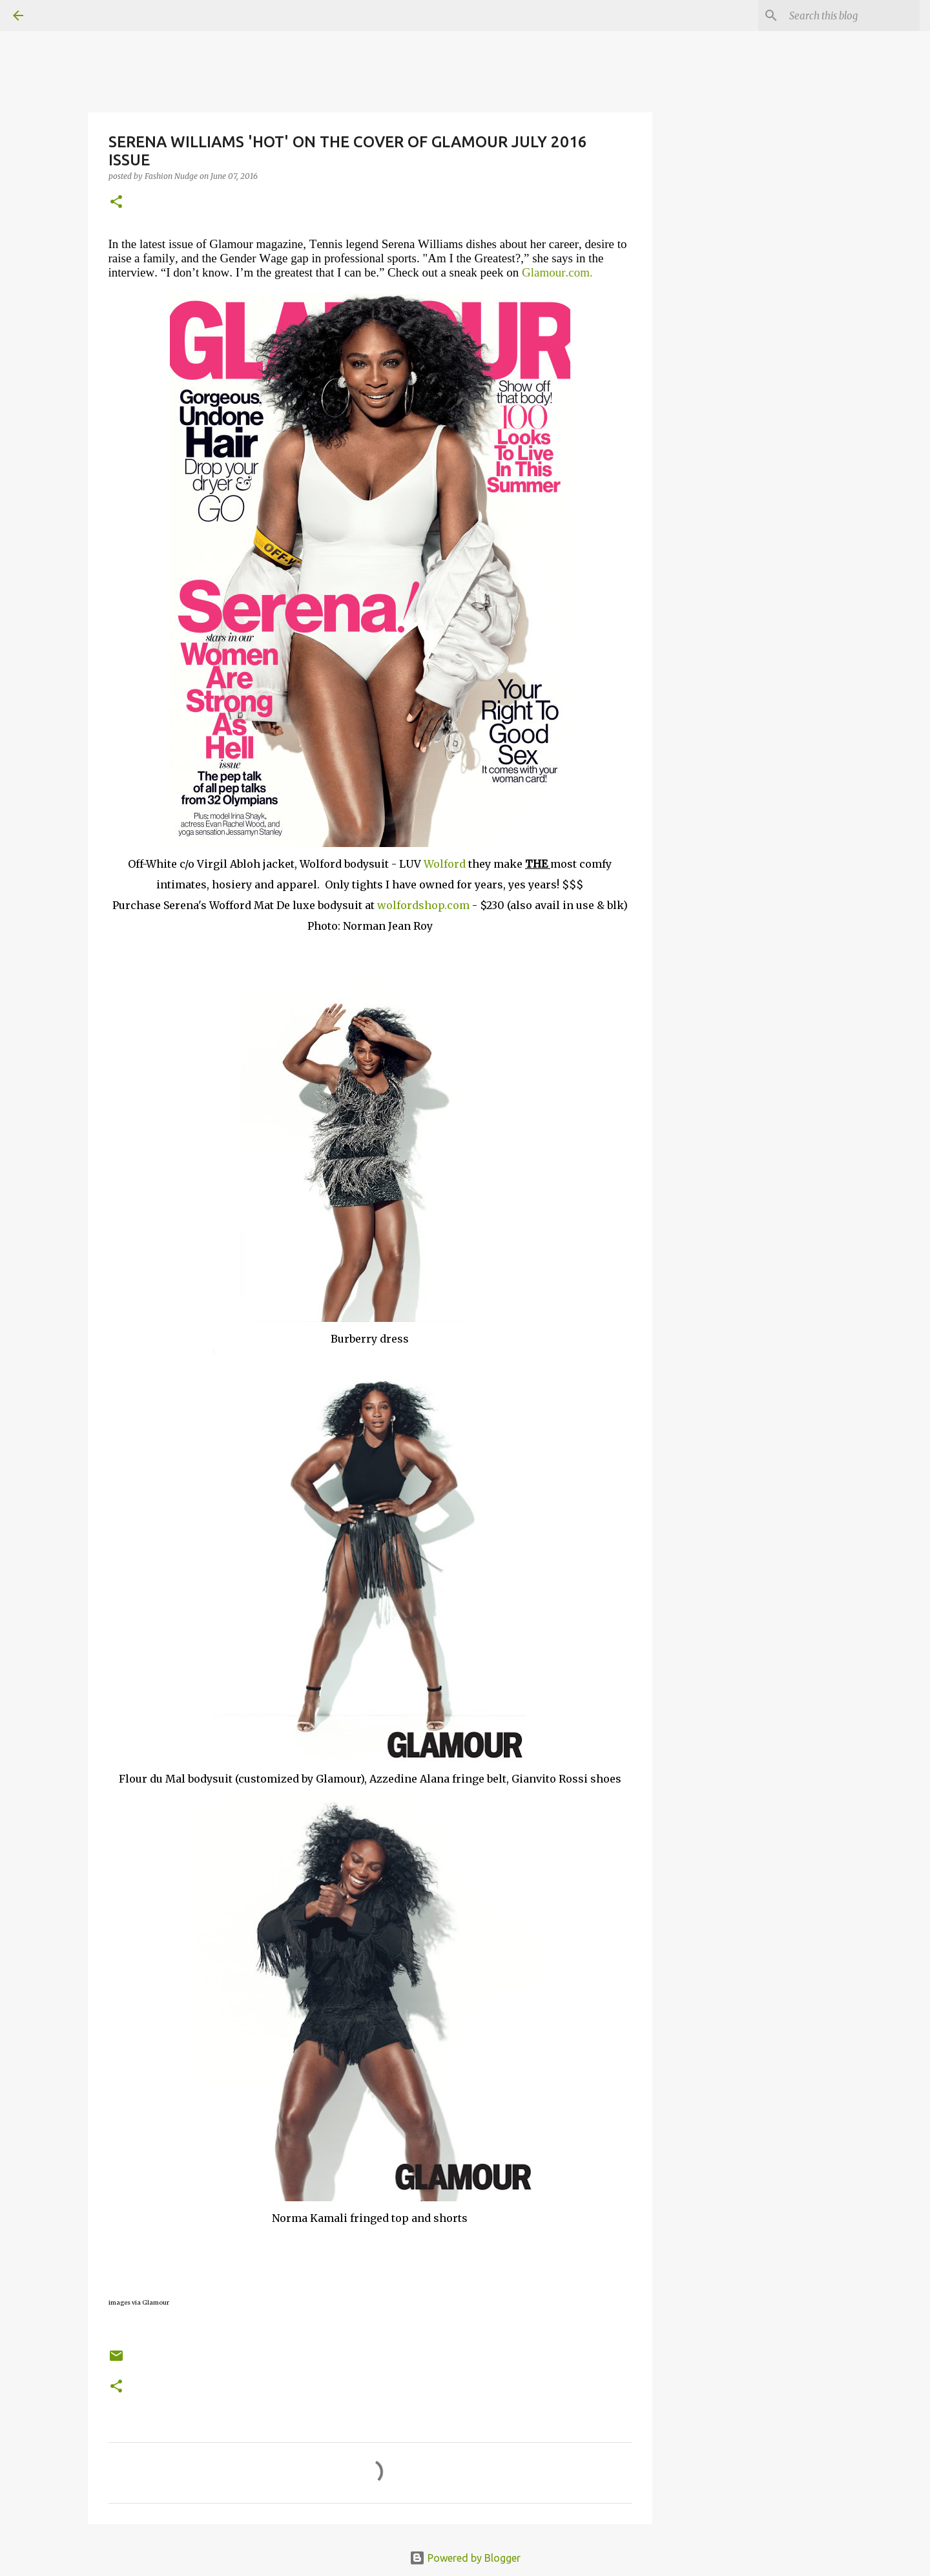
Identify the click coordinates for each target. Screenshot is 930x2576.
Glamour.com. (557, 272)
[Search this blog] (852, 15)
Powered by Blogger (465, 2558)
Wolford (446, 863)
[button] (116, 202)
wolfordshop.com (422, 905)
